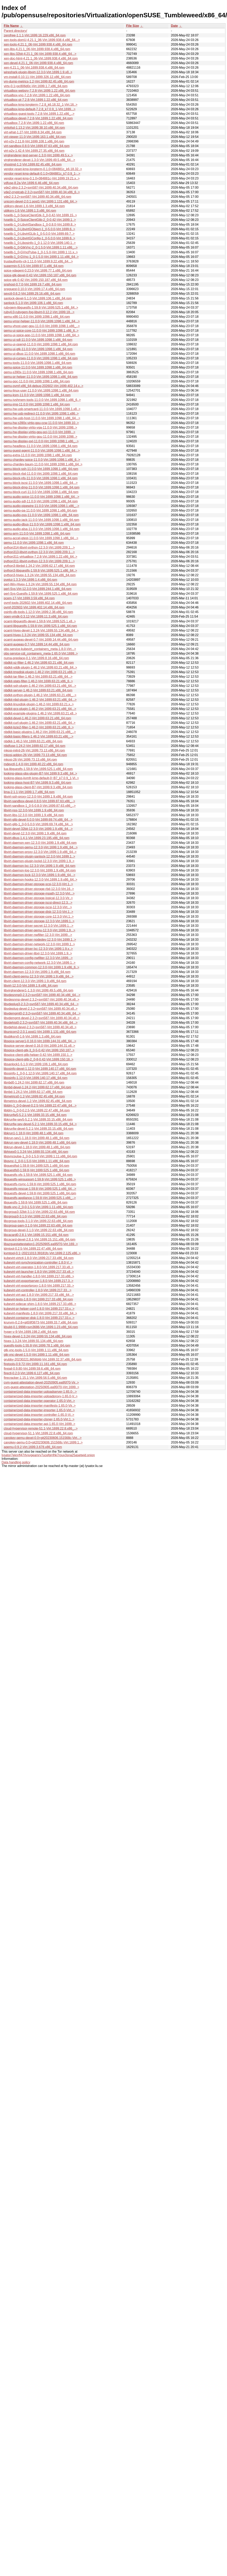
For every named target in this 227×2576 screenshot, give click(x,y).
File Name (11, 25)
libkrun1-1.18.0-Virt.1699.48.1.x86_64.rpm (33, 1133)
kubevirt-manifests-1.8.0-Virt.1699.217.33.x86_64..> (40, 1313)
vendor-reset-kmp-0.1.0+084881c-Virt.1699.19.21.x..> (42, 178)
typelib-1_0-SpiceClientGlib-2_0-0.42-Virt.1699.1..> (40, 219)
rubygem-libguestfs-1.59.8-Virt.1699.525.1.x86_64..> (41, 307)
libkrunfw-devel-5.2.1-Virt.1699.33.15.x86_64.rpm (38, 1128)
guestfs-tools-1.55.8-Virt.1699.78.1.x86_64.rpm (37, 1345)
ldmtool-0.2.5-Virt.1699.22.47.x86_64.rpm (33, 1248)
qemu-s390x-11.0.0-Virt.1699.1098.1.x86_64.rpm (38, 372)
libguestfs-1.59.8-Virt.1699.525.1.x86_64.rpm (35, 1202)
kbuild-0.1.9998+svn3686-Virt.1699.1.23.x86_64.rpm (41, 1327)
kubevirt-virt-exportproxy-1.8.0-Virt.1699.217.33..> (39, 1285)
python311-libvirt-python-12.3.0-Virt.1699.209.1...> (39, 561)
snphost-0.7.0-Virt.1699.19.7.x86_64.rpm (33, 284)
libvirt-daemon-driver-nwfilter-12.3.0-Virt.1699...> (38, 935)
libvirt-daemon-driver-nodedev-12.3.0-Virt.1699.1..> (40, 939)
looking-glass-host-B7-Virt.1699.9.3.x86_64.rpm (37, 782)
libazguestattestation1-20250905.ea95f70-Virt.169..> (41, 1244)
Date (174, 25)
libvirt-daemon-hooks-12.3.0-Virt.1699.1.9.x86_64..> (40, 879)
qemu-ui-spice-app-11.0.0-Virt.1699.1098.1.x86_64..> (41, 335)
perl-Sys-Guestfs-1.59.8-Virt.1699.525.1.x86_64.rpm (41, 593)
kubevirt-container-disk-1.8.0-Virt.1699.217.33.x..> (39, 1318)
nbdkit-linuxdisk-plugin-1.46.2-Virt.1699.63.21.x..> (39, 704)
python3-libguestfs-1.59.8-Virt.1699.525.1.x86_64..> (40, 570)
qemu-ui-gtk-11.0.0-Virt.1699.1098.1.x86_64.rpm (38, 349)
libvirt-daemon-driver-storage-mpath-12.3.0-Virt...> (39, 893)
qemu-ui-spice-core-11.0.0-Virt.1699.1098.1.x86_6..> (41, 330)
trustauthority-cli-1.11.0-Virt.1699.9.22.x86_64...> (38, 261)
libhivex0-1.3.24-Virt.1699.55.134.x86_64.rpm (36, 1151)
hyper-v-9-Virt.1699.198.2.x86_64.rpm (30, 1331)
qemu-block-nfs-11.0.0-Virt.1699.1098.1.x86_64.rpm (41, 478)
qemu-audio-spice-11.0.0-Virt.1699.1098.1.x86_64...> (41, 496)
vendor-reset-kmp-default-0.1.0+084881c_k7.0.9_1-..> (42, 173)
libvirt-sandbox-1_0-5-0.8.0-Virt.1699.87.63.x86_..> (40, 805)
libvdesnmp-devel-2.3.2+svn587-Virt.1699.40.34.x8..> (41, 999)
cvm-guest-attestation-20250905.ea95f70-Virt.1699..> (41, 1387)
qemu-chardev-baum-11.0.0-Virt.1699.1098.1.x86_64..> (43, 464)
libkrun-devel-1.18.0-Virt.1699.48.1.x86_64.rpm (37, 1147)
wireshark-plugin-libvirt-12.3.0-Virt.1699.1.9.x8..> (38, 72)
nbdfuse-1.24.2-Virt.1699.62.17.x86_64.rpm (34, 746)
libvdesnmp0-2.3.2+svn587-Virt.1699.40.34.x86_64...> (42, 995)
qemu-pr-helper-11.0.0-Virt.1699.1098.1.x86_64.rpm (41, 376)
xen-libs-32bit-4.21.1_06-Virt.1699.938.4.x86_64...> (40, 54)
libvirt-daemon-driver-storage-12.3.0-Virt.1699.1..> (39, 921)
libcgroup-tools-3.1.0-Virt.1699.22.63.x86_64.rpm (38, 1221)
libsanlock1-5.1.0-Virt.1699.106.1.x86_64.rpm (36, 1064)
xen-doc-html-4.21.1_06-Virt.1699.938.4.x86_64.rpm (41, 58)
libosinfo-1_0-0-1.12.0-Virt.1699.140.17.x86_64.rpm (40, 1073)
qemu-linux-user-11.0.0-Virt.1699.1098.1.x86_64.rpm (41, 390)
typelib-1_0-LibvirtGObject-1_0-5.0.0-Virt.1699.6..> (39, 229)
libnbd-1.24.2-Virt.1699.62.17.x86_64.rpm (33, 1092)
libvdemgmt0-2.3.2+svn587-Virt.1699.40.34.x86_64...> (42, 1013)
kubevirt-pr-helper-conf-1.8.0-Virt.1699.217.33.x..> (39, 1308)
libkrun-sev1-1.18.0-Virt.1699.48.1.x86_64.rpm (36, 1138)
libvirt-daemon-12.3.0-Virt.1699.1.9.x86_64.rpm (37, 972)
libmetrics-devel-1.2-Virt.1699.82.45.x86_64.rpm (38, 1101)
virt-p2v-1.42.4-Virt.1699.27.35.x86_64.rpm (34, 150)
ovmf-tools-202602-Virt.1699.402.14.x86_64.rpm (38, 602)
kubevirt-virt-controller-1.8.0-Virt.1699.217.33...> (37, 1290)
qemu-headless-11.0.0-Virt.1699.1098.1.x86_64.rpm (41, 446)
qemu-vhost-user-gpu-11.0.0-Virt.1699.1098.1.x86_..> (42, 326)
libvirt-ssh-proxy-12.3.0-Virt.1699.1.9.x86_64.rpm (38, 796)
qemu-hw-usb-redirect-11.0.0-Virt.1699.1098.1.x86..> (41, 413)
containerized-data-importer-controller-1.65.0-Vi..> (39, 1414)
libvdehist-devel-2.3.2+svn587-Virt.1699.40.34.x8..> (40, 1027)
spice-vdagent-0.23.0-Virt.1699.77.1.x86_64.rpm (38, 270)
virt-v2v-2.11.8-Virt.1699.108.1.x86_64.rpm (34, 141)
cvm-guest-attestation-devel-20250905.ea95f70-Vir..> (41, 1382)
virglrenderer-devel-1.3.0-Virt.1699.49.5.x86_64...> (39, 160)
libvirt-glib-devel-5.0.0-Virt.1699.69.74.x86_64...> (38, 819)
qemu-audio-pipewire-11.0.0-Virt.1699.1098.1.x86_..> (41, 506)
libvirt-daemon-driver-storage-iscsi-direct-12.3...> (38, 902)
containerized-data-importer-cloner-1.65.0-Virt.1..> (39, 1419)
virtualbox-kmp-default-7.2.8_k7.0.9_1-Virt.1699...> (39, 109)
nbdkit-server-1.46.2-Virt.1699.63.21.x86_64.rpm (38, 690)
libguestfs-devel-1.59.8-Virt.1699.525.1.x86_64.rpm (40, 1193)
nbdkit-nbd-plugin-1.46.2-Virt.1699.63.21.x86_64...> (40, 699)
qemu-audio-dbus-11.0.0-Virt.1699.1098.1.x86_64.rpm (42, 524)
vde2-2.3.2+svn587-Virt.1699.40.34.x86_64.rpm (37, 196)
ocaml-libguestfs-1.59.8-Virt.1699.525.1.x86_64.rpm (40, 626)
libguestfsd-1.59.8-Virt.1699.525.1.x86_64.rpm (36, 1165)
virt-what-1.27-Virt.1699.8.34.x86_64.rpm (33, 132)
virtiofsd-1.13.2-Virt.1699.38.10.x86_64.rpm (34, 127)
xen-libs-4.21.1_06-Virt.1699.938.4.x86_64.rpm (37, 49)
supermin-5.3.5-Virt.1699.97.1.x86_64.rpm (33, 266)
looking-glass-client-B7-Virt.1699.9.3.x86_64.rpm (38, 787)
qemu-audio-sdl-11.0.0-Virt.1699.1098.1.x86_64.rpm (41, 501)
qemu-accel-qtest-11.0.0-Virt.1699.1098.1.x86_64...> (41, 538)
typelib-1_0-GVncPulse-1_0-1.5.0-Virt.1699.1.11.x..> (41, 252)
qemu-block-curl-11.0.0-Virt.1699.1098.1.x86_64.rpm (41, 492)
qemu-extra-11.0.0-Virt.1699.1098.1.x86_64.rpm (38, 455)
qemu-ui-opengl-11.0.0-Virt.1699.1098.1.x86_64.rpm (41, 344)
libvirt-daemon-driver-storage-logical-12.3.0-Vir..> (38, 898)
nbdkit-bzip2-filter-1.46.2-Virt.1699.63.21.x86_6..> (39, 727)
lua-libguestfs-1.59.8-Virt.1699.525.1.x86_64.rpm (38, 769)
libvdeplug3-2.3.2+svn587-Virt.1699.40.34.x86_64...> (41, 1004)
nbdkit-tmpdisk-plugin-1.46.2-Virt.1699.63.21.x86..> (40, 672)
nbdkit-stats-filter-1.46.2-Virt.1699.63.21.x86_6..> (38, 681)
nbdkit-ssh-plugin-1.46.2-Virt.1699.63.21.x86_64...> (40, 685)
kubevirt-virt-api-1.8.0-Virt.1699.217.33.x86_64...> (39, 1294)
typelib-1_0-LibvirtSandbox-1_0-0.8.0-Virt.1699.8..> (40, 224)
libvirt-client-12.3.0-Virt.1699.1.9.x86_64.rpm (35, 981)
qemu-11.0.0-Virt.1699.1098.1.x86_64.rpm (34, 542)
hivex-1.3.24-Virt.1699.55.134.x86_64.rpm (33, 1341)
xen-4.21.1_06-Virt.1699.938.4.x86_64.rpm (34, 67)
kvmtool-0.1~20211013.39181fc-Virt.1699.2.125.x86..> (42, 1253)
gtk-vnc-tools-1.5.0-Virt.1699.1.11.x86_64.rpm (36, 1350)
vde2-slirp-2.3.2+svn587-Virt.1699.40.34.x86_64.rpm (41, 187)
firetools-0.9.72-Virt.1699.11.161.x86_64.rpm (35, 1364)
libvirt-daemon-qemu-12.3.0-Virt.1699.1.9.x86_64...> (41, 847)
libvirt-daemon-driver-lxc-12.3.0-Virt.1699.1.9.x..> (38, 948)
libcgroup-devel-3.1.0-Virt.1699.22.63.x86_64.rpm (39, 1230)
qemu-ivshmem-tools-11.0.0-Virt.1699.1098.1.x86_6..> (42, 400)
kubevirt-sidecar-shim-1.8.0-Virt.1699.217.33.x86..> (40, 1304)
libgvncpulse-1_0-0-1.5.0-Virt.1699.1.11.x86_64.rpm (40, 1156)
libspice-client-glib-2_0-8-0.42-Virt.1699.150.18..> (38, 1059)
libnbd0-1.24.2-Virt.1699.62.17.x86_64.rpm (34, 1082)
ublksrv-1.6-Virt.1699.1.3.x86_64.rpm (30, 210)
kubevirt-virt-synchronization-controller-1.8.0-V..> (38, 1262)
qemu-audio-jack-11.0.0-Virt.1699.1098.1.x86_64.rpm (41, 519)
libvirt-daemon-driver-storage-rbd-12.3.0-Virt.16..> (39, 889)
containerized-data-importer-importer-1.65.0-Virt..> (39, 1410)
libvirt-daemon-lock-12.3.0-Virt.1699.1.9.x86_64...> (39, 875)
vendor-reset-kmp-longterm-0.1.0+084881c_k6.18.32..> (43, 169)
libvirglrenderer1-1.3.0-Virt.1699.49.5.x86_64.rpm (38, 990)
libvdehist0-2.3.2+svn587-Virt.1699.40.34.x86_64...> (41, 1022)
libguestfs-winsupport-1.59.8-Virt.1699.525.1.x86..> (40, 1179)
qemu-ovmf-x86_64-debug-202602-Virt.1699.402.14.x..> (43, 386)
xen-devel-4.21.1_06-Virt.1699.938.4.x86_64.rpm (38, 63)
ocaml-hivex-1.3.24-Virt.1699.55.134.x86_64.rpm (38, 635)
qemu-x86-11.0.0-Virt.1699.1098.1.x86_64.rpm (37, 316)
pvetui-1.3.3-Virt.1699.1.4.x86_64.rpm (30, 579)
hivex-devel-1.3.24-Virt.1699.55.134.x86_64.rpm (38, 1336)
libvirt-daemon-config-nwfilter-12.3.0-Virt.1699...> (38, 958)
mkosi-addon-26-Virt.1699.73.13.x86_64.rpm (35, 755)
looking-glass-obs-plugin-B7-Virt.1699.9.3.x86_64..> (40, 773)
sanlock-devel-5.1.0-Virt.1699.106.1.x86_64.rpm (38, 298)
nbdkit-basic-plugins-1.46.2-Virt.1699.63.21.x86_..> (40, 732)
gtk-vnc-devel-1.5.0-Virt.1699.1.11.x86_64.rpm (36, 1354)
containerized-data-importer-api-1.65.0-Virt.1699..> (39, 1424)
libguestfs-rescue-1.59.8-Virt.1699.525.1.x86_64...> (40, 1188)
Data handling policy (16, 1462)
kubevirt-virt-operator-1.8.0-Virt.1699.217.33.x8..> (39, 1267)
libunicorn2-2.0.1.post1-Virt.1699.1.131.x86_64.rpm (40, 1031)
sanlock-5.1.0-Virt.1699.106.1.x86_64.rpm (33, 303)
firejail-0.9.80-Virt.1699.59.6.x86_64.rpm (32, 1368)
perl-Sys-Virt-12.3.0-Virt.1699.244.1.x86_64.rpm (37, 589)
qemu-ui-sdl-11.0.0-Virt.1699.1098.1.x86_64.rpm (38, 339)
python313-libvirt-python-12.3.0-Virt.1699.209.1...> (39, 552)
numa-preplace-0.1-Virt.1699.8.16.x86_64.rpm (36, 658)
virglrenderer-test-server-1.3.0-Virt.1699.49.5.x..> (38, 155)
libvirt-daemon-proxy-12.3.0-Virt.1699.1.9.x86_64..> (40, 852)
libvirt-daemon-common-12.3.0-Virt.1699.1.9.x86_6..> (41, 967)
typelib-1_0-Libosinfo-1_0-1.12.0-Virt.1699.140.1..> (40, 243)
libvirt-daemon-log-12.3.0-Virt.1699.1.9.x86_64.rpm (40, 870)
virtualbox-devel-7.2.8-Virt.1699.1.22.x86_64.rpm (38, 118)
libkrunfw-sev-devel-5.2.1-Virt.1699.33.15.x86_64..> (40, 1124)
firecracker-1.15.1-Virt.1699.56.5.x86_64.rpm (35, 1377)
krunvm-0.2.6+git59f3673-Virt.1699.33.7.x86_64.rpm (41, 1322)
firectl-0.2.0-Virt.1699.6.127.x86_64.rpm (32, 1373)
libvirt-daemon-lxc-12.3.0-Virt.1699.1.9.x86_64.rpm (39, 865)
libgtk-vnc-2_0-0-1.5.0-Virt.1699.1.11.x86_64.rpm (38, 1207)
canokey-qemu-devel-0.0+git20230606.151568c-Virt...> (43, 1438)
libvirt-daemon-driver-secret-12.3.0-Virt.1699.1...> (38, 925)
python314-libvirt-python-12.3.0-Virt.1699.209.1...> (39, 547)
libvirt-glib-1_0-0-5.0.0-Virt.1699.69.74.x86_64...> (38, 824)
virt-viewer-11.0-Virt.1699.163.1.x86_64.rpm (35, 136)
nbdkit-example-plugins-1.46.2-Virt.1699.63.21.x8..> (40, 713)
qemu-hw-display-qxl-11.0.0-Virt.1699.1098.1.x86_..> (41, 441)
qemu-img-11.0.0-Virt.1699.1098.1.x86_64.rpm (37, 404)
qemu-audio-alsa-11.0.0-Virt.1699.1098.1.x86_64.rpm (41, 529)
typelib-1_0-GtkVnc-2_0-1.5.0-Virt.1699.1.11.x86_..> (41, 247)
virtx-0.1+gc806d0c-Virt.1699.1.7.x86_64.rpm (35, 86)
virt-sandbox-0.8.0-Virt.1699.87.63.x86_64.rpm (37, 146)
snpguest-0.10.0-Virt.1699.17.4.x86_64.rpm (34, 289)
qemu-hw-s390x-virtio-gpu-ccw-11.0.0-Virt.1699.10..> (41, 423)
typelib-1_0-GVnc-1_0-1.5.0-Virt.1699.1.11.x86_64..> (41, 256)
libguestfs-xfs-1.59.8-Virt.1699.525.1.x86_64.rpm (38, 1174)
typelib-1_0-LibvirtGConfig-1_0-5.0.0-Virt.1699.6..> (39, 238)
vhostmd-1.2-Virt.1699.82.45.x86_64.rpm (33, 164)
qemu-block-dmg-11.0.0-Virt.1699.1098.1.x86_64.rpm (41, 487)
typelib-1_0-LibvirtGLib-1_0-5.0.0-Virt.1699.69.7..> (39, 233)
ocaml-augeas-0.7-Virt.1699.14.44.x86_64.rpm (37, 644)
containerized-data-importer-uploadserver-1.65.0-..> (40, 1391)
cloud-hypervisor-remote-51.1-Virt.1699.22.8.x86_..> (41, 1428)
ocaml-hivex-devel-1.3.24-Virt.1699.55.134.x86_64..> (41, 630)
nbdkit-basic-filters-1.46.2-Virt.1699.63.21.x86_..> (38, 736)
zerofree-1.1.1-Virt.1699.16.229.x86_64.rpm (35, 35)
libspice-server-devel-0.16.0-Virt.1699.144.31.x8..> (39, 1045)
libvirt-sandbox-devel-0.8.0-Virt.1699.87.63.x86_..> (39, 801)
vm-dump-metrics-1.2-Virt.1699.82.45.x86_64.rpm (39, 81)
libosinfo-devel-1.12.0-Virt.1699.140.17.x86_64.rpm (40, 1068)
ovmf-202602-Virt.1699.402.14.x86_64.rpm (34, 607)
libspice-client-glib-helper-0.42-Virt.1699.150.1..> (38, 1055)
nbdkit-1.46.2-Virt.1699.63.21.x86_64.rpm (33, 741)
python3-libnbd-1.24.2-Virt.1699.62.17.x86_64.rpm (39, 565)
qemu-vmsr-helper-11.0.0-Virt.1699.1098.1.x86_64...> (42, 321)
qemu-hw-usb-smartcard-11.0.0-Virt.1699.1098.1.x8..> (42, 409)
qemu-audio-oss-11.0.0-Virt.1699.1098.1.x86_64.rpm (41, 515)
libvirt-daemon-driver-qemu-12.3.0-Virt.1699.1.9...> (39, 930)
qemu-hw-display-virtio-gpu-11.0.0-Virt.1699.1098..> (40, 436)
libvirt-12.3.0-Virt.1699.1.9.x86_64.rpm (31, 985)
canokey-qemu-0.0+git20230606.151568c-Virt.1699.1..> (43, 1442)
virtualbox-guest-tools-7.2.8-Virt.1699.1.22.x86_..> (39, 113)
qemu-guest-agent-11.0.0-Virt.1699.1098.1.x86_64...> (42, 450)
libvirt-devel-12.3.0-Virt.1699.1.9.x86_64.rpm (35, 833)
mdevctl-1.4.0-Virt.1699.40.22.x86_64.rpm (33, 764)
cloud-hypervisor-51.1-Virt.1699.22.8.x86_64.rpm (38, 1433)
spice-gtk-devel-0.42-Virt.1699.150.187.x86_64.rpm (40, 275)
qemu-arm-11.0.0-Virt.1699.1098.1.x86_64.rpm (37, 533)
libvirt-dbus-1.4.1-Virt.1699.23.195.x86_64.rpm (36, 838)
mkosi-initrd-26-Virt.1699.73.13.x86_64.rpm (34, 750)
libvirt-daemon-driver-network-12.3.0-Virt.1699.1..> (39, 944)
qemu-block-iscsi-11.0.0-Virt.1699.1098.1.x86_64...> (41, 482)
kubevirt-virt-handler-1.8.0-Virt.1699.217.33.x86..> (39, 1276)
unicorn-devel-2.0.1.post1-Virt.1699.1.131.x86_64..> (40, 201)
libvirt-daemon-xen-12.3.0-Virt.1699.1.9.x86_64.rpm (40, 842)
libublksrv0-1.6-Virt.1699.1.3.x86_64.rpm (32, 1036)
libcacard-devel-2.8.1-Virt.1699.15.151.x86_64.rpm (39, 1239)
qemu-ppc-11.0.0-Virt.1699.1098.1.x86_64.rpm (37, 381)
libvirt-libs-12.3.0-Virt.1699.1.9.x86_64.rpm (34, 815)
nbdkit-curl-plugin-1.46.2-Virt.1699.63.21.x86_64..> (39, 722)
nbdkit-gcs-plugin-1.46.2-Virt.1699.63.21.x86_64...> (40, 709)
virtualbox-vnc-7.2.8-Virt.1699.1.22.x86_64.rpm (37, 95)
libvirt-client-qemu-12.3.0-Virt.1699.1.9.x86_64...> (39, 976)
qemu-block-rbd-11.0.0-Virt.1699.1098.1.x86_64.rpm (41, 473)
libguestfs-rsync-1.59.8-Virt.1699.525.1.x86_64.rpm (40, 1184)
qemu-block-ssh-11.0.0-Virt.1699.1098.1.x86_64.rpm (41, 469)
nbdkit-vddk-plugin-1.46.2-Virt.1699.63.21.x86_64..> (40, 667)
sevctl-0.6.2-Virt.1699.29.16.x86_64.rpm (32, 293)
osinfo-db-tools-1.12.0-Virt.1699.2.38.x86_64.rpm (38, 612)
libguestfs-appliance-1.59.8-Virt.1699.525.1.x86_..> (40, 1198)
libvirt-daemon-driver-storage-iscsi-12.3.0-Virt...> (38, 907)
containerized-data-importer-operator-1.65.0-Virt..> (39, 1401)
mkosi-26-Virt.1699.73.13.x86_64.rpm (30, 759)
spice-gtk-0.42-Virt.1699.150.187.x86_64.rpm (36, 280)
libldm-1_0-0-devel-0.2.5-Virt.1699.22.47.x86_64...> (40, 1105)
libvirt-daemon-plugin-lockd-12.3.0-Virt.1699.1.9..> (39, 861)
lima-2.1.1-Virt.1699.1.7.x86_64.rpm (29, 792)
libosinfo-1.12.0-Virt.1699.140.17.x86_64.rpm (35, 1078)
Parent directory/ (15, 30)
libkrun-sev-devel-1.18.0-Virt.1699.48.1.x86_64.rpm (40, 1142)
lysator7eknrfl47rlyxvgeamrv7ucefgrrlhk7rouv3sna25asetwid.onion (48, 1455)
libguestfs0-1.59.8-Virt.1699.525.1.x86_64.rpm (36, 1170)
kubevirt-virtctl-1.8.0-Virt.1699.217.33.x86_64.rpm (39, 1258)
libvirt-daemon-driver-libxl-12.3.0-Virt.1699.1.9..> (38, 953)
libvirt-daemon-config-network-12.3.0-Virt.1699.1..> (39, 962)
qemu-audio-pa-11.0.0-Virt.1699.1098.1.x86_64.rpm (40, 510)
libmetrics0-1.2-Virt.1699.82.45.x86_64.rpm (34, 1096)
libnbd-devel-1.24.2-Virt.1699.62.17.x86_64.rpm (37, 1087)
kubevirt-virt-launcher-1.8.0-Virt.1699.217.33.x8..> (39, 1271)
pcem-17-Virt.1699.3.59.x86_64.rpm (29, 598)
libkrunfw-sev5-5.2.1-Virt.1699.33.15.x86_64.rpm (38, 1119)
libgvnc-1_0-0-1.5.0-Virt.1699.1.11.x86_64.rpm (37, 1161)
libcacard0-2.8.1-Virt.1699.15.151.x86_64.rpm (36, 1235)
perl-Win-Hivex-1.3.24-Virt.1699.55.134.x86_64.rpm (40, 584)
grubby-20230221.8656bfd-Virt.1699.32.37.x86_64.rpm (42, 1359)
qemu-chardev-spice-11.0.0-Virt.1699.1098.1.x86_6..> (42, 459)
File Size (132, 25)
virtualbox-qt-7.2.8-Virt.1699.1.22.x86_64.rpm (36, 99)
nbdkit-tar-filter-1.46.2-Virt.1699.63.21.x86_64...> (38, 676)
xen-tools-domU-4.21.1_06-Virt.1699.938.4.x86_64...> (42, 40)
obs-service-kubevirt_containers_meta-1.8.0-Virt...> (40, 649)
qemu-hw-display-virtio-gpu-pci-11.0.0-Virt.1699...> (39, 432)
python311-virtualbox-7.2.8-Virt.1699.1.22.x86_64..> (40, 556)
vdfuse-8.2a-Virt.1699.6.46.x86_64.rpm (31, 183)
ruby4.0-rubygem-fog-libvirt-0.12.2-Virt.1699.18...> (39, 312)
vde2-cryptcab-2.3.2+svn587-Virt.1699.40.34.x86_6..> (42, 192)
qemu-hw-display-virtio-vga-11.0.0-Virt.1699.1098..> (40, 427)
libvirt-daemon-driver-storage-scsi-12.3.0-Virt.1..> (38, 884)
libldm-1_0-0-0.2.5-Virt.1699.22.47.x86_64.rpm (37, 1110)
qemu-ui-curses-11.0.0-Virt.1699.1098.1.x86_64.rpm (41, 358)
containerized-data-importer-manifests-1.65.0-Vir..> (40, 1405)
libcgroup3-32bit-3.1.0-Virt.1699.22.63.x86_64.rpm (39, 1211)
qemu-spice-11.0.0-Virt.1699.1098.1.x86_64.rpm (38, 367)
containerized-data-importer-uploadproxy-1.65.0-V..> (41, 1396)
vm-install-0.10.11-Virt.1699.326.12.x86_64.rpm (37, 77)
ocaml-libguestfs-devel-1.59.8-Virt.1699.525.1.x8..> (40, 621)
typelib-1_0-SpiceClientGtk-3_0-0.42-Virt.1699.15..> (40, 215)
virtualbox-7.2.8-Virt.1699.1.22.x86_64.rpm (34, 123)
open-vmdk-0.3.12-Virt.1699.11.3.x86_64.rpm (36, 616)
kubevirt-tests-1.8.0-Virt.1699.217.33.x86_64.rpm (38, 1299)
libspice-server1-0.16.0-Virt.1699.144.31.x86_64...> (40, 1041)
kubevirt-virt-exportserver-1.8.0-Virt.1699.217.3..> (38, 1281)
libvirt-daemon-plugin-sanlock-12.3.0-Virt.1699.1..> (39, 856)
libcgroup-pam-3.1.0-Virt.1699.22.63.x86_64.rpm (38, 1225)
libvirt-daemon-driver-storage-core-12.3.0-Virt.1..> (39, 916)
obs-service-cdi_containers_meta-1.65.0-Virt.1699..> (41, 653)
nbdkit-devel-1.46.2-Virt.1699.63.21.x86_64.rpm (37, 718)
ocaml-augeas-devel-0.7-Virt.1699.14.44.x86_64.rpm (41, 639)
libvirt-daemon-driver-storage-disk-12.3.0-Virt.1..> (38, 911)
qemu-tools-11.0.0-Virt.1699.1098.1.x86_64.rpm (37, 363)
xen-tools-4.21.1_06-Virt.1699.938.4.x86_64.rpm (38, 44)
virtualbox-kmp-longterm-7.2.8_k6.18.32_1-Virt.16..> (40, 104)
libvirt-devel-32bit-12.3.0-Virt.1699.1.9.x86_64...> (38, 828)
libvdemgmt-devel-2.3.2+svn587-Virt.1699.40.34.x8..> (41, 1018)
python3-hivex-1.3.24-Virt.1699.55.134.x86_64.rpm (40, 575)
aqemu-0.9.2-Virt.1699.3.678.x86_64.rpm (33, 1447)
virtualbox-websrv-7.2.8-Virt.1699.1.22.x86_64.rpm (39, 90)
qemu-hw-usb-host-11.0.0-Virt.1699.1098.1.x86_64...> (42, 418)
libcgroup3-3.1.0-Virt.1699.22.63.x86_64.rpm (35, 1216)
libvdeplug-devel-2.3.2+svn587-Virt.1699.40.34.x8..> (41, 1008)
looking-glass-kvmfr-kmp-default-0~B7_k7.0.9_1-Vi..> (41, 778)
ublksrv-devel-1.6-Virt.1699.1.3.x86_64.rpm (34, 206)
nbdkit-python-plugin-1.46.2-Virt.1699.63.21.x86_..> (40, 695)
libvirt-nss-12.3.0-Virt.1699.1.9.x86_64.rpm (34, 810)
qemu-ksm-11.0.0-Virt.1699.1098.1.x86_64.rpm (37, 395)
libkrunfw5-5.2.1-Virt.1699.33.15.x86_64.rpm (35, 1115)
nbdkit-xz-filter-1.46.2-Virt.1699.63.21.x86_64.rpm (39, 662)
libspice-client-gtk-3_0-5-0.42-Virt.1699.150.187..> (39, 1050)
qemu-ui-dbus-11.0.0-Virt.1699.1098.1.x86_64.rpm (39, 353)
